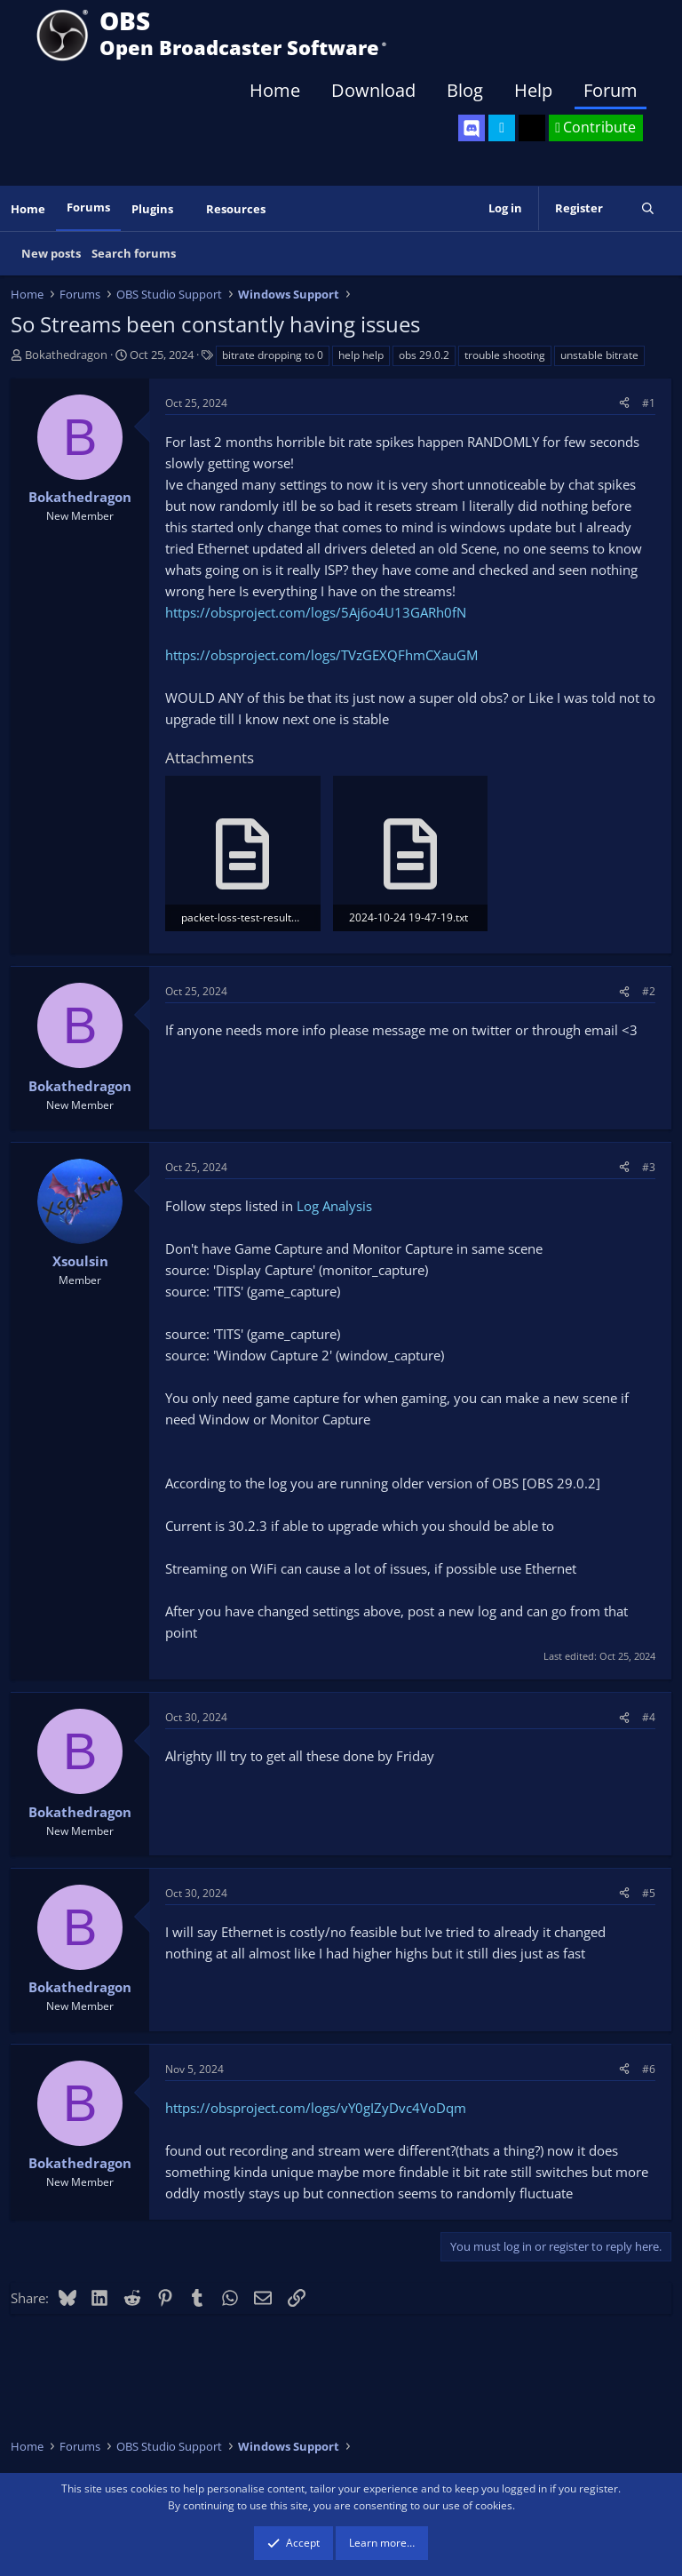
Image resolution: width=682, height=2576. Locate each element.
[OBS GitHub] (532, 128)
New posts (51, 253)
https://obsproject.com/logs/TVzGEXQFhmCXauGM (321, 655)
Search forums (133, 253)
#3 (648, 1167)
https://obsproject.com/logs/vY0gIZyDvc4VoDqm (315, 2108)
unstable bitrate (599, 355)
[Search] (647, 208)
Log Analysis (334, 1206)
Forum (610, 90)
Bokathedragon (66, 355)
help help (361, 355)
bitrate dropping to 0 (272, 355)
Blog (465, 90)
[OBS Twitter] (501, 128)
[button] (185, 209)
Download (373, 90)
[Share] (624, 403)
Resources (236, 209)
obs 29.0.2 (424, 355)
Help (533, 90)
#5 (648, 1893)
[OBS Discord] (471, 128)
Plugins (152, 209)
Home (275, 90)
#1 (648, 403)
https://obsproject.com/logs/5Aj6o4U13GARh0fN (315, 612)
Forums (88, 207)
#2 (648, 991)
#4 (648, 1717)
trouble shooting (504, 355)
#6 (648, 2069)
